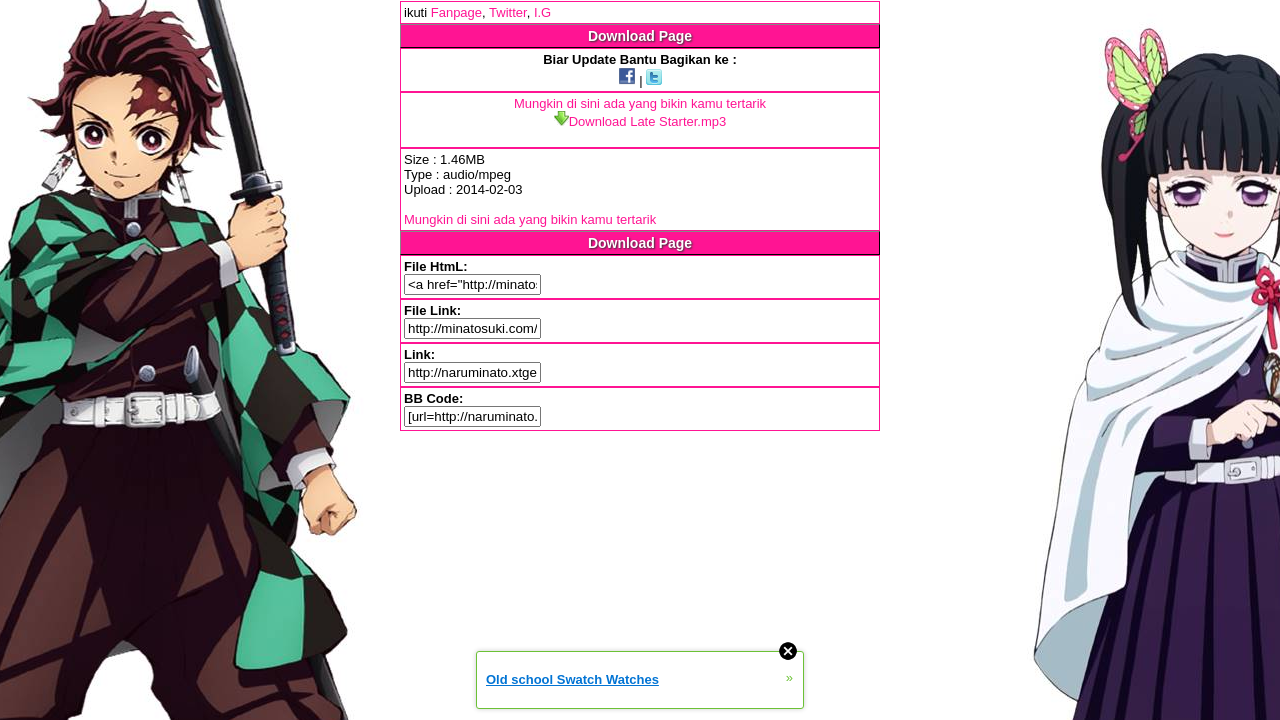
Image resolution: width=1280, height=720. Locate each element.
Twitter (508, 12)
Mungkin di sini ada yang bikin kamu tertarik (640, 103)
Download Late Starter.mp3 (640, 121)
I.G (542, 12)
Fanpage (456, 12)
